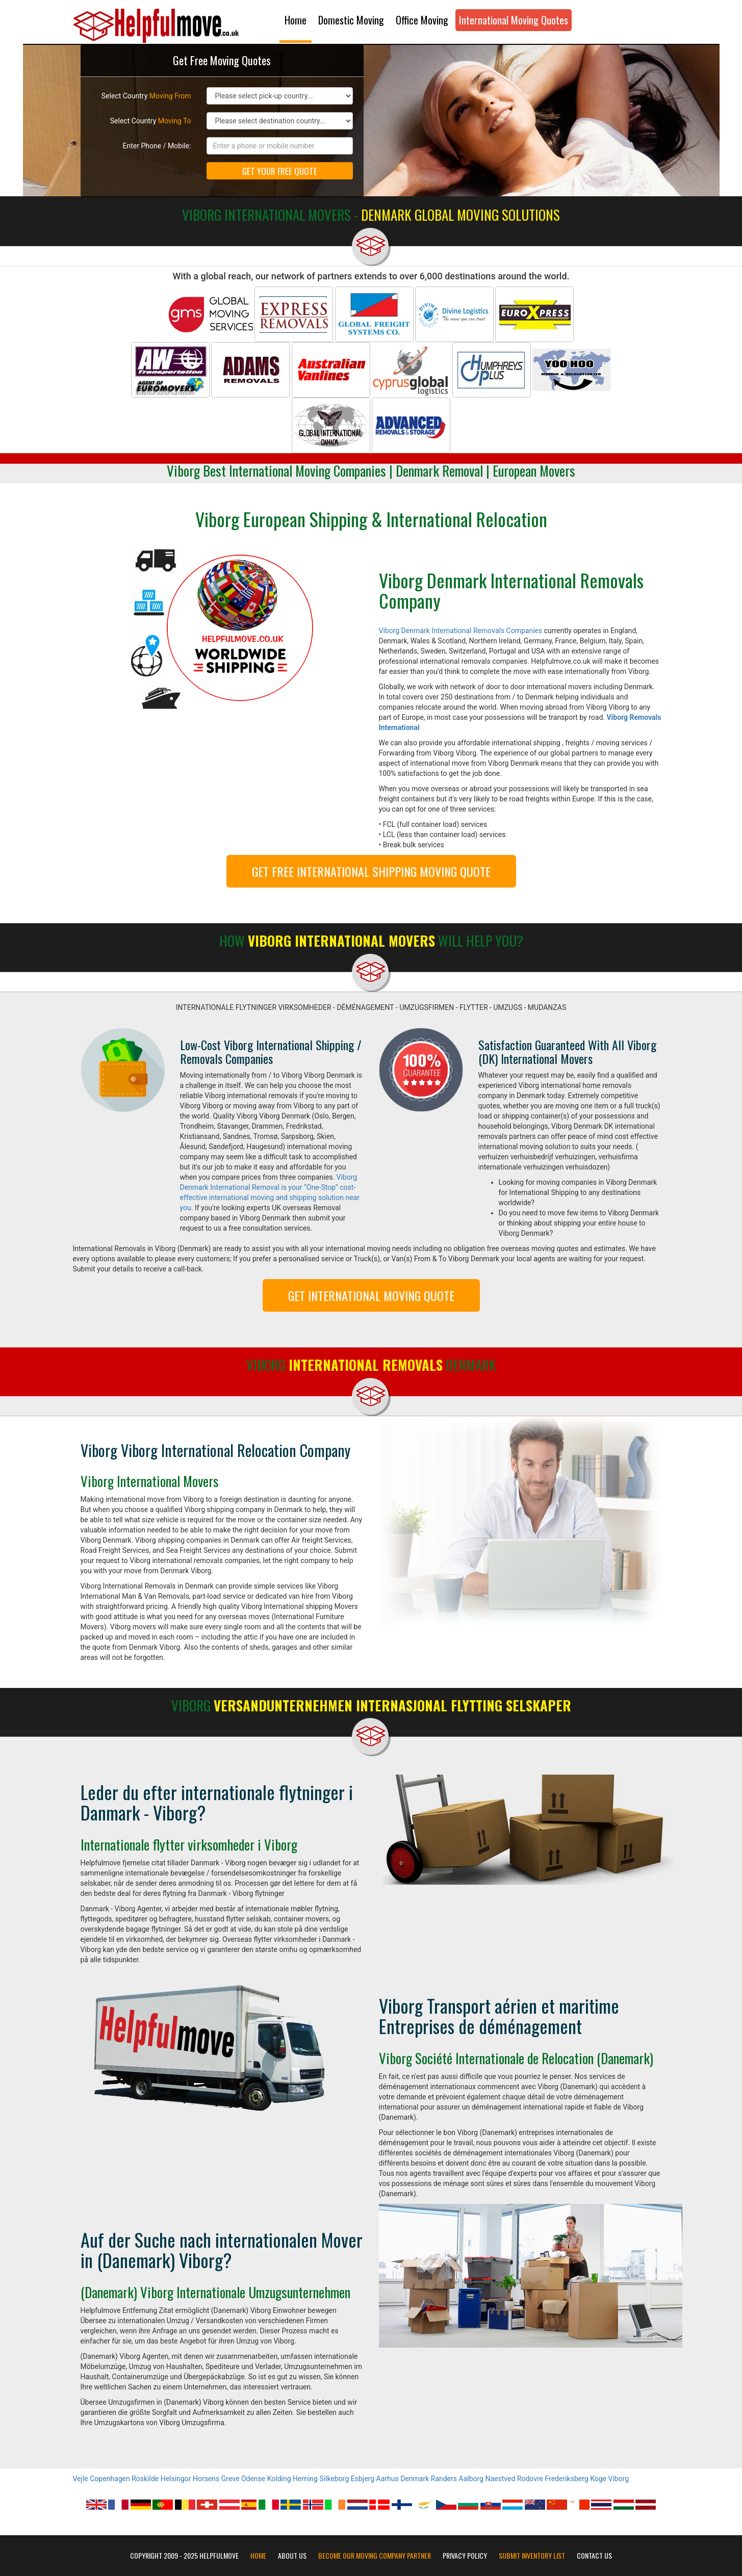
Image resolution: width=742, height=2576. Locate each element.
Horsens (206, 2479)
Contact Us (594, 2556)
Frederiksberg (567, 2479)
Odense (253, 2479)
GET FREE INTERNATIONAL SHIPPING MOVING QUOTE (371, 871)
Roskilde (145, 2479)
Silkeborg (334, 2479)
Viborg (618, 2479)
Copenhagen (110, 2479)
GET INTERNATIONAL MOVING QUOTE (371, 1295)
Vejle (80, 2479)
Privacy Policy (465, 2556)
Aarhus (387, 2479)
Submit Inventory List (532, 2556)
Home (295, 20)
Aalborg (471, 2479)
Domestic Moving (351, 20)
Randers (444, 2479)
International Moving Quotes (513, 20)
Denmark (414, 2479)
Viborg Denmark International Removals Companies (461, 631)
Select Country (146, 96)
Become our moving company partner (374, 2556)
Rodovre (530, 2479)
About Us (292, 2556)
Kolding (279, 2479)
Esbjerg (362, 2479)
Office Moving (422, 20)
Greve (230, 2479)
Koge (598, 2479)
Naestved (500, 2479)
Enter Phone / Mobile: (157, 146)
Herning (305, 2479)
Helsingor (176, 2479)
